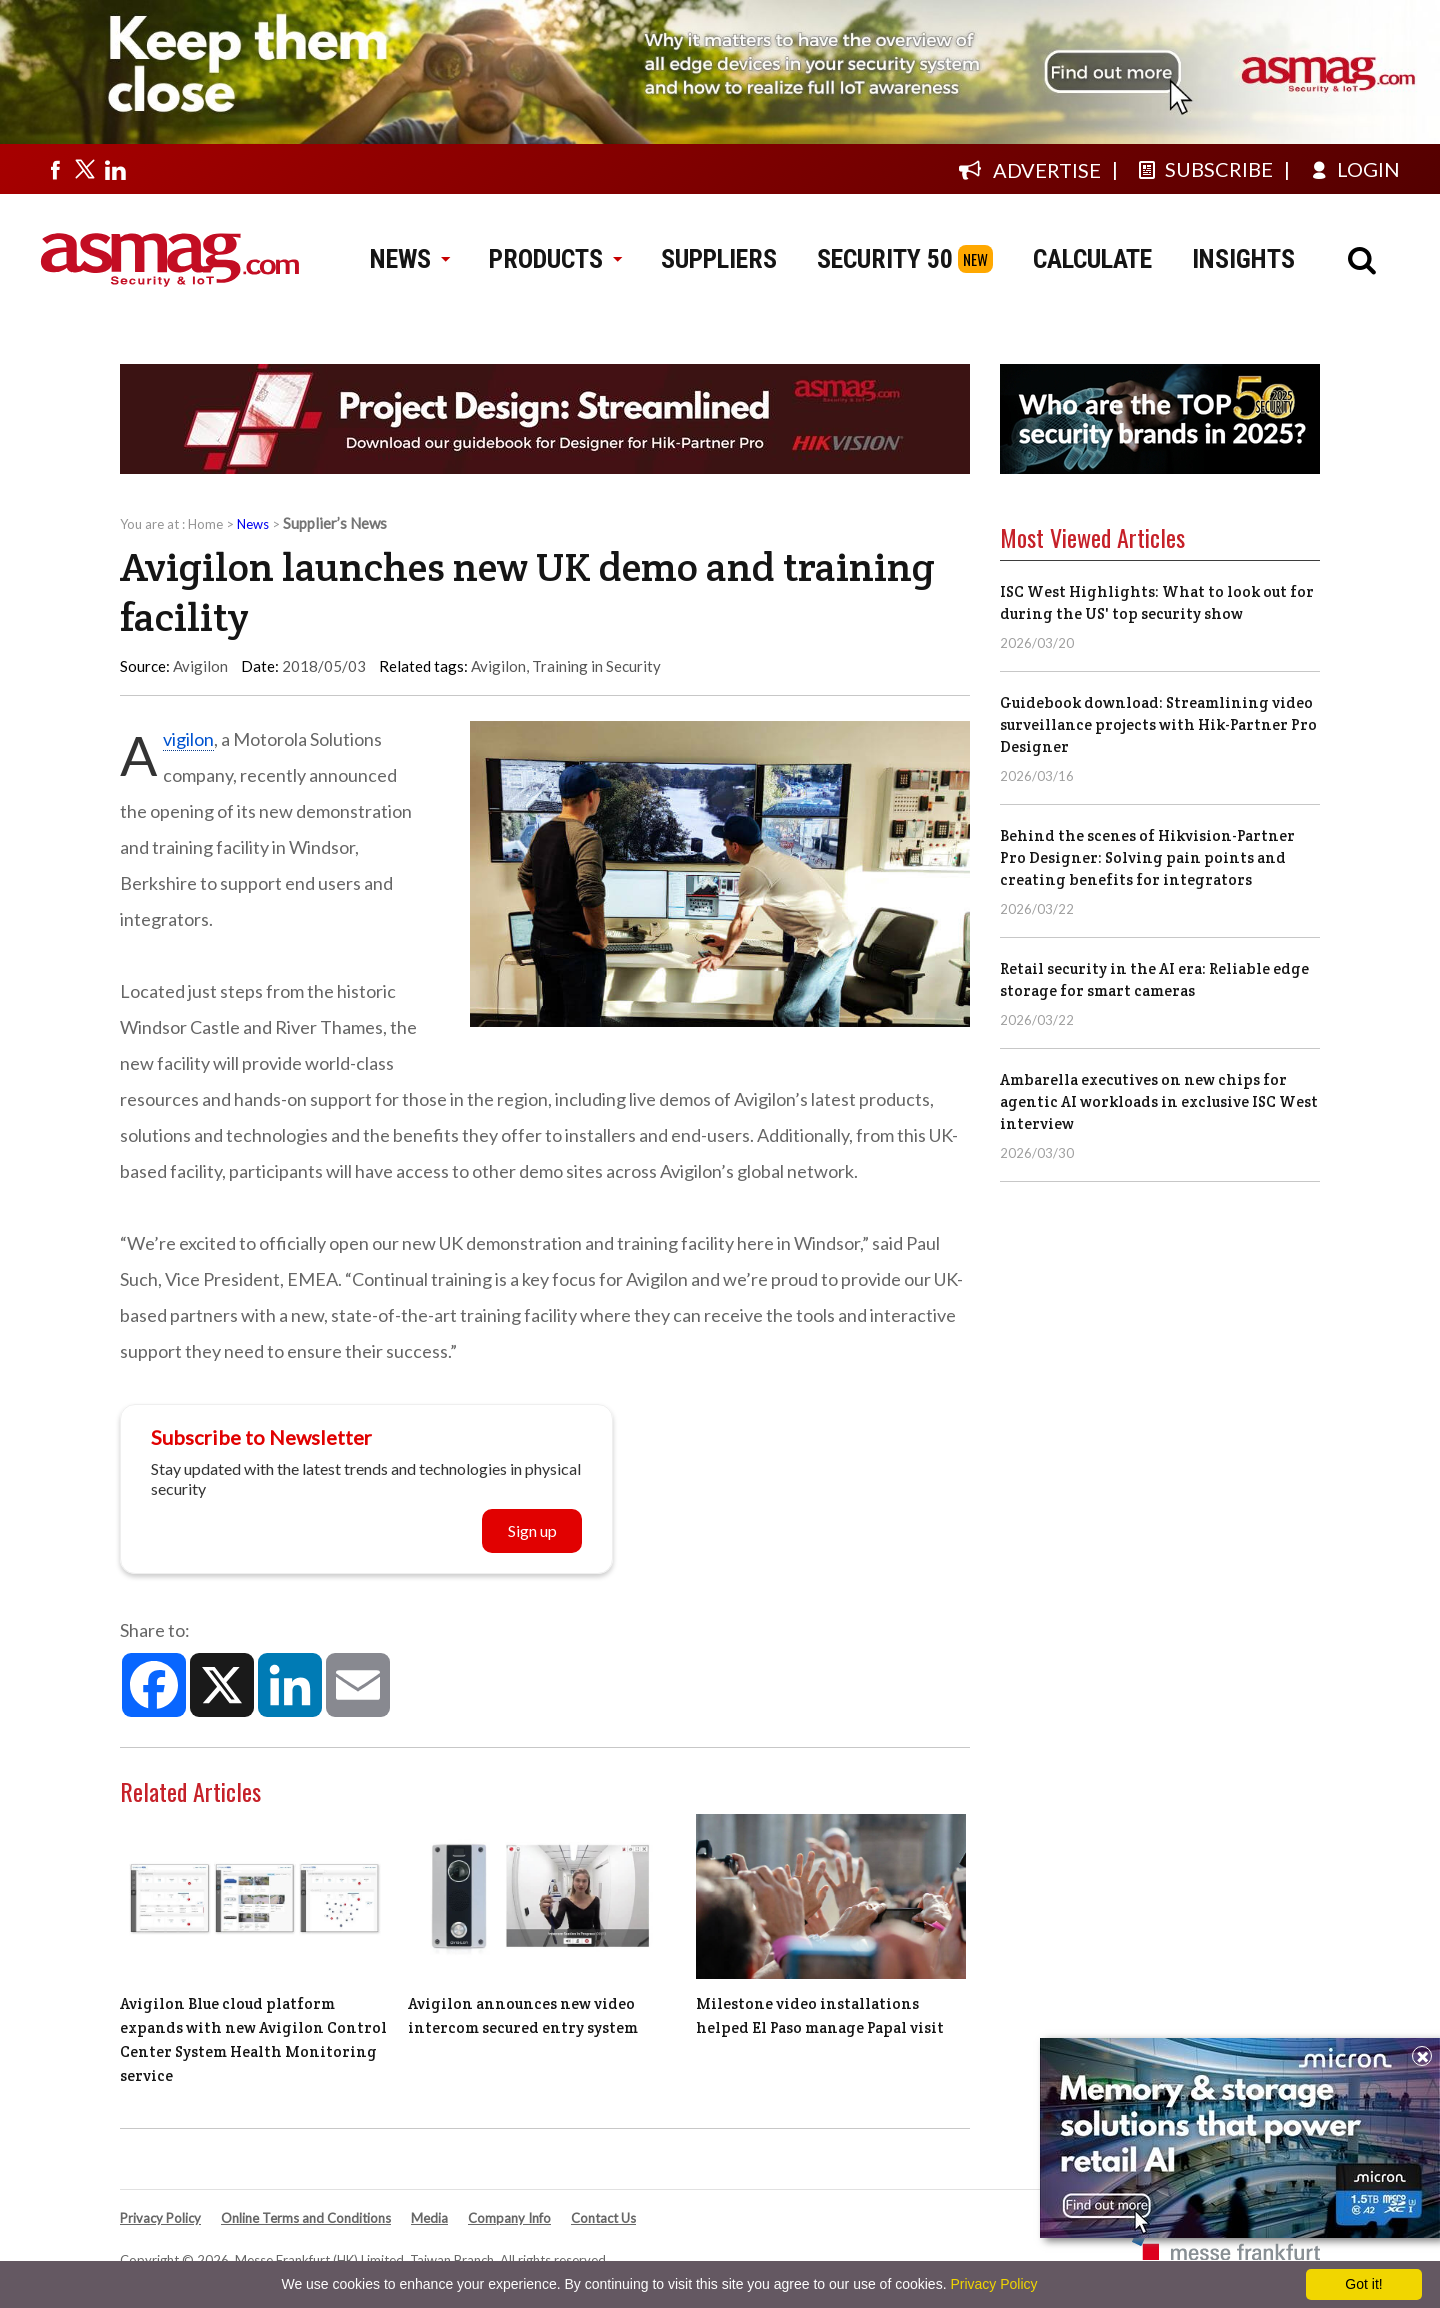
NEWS (409, 259)
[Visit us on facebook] (55, 169)
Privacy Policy (160, 2218)
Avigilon (498, 666)
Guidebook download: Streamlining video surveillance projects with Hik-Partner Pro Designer (1158, 724)
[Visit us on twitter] (85, 169)
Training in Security (596, 666)
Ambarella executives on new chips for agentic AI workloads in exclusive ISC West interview (1159, 1101)
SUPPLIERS (719, 259)
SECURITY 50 (885, 259)
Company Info (509, 2218)
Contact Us (603, 2218)
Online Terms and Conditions (306, 2218)
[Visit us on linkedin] (115, 169)
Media (429, 2218)
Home (205, 524)
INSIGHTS (1243, 259)
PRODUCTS (555, 259)
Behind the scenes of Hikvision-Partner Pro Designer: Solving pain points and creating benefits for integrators (1147, 857)
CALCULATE (1092, 259)
